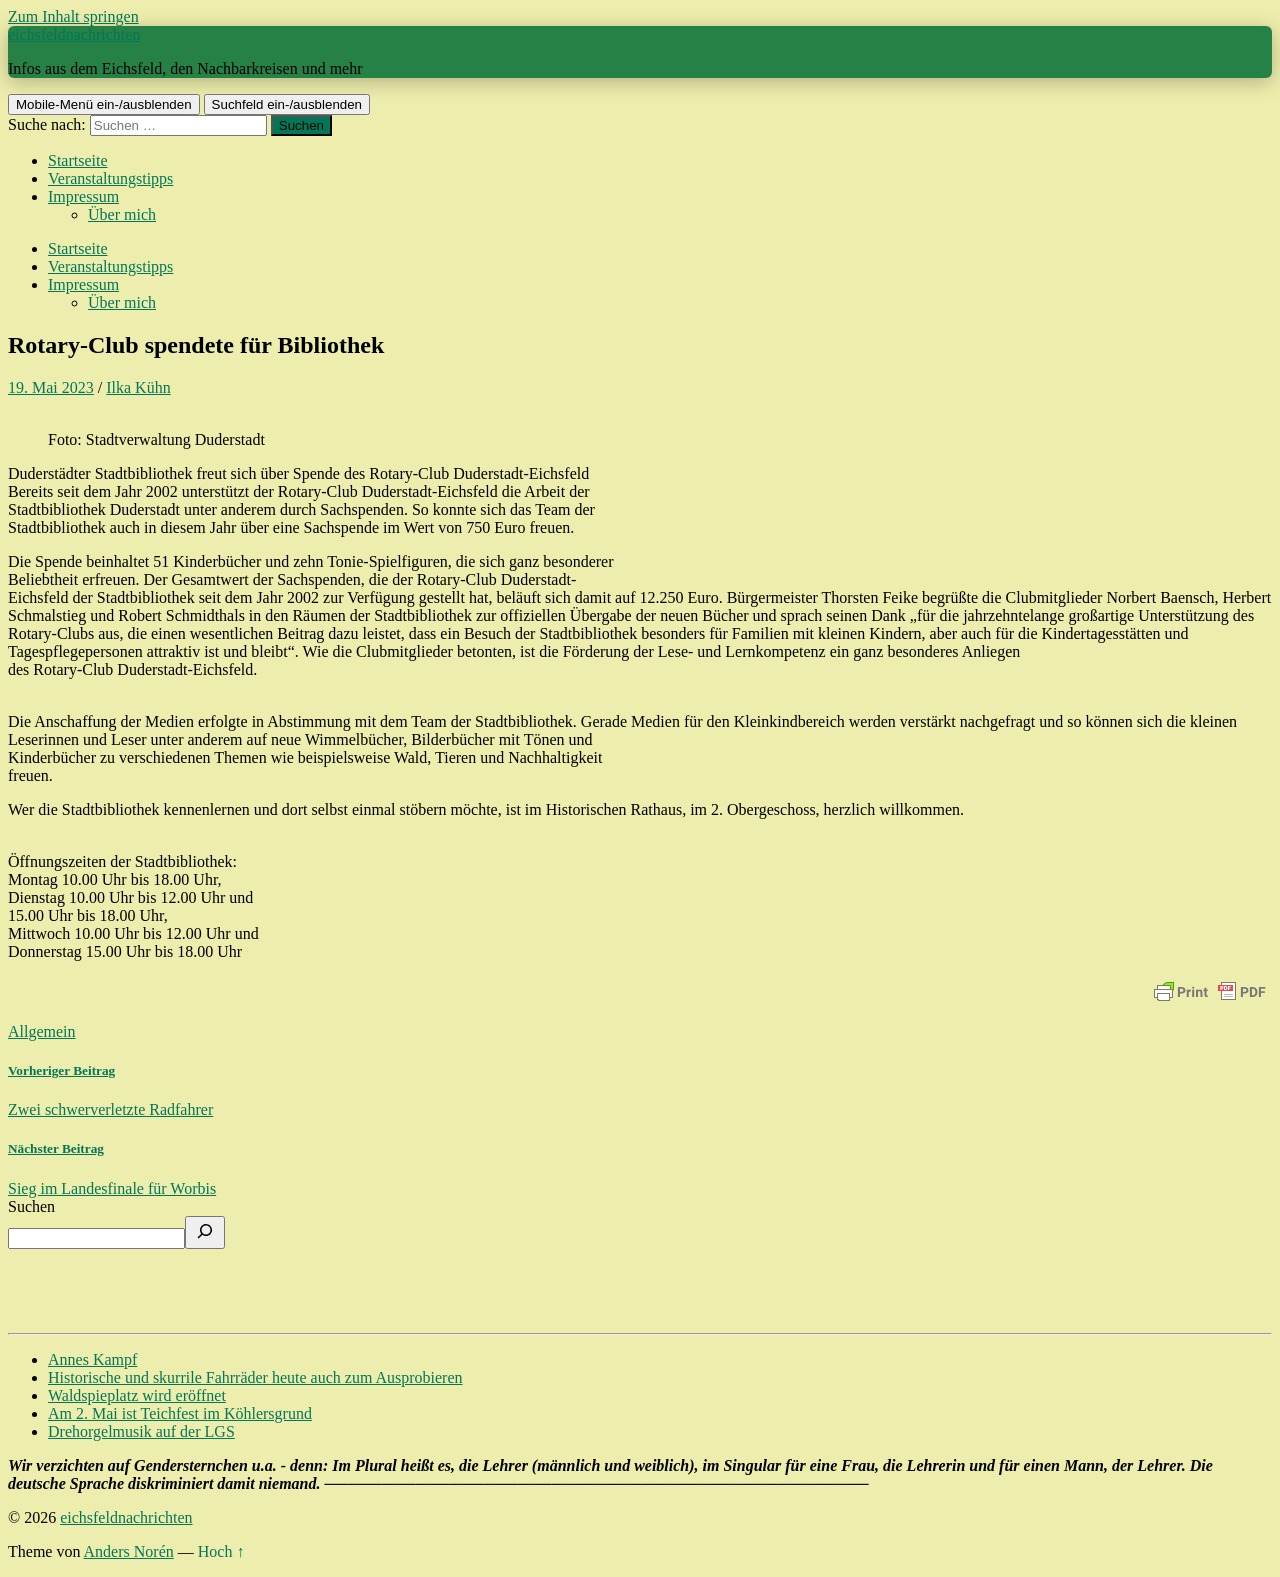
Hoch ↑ (221, 1551)
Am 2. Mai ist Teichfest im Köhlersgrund (180, 1413)
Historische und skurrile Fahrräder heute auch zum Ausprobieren (255, 1377)
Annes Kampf (92, 1359)
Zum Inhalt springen (73, 16)
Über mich (122, 214)
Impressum (83, 196)
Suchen (31, 1206)
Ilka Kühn (138, 387)
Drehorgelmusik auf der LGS (141, 1431)
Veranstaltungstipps (110, 178)
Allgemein (42, 1031)
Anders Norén (129, 1551)
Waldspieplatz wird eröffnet (137, 1395)
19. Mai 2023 (51, 387)
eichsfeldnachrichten (74, 34)
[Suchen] (205, 1232)
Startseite (78, 160)
